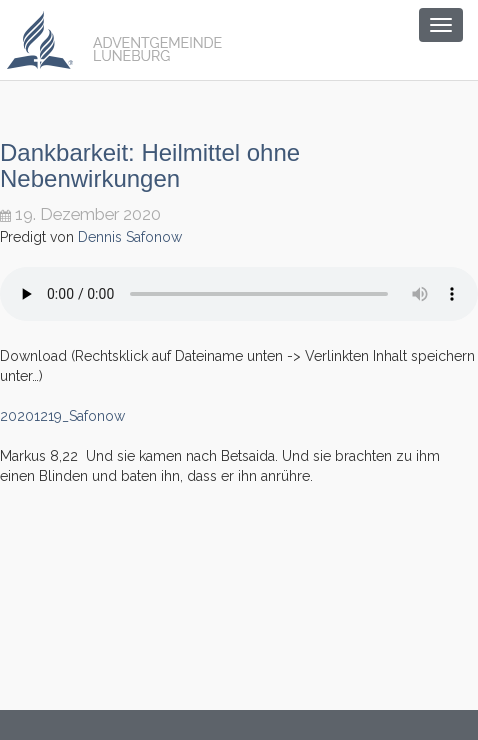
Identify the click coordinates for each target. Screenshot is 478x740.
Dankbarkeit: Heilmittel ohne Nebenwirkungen (150, 165)
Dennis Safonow (130, 237)
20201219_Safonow (62, 416)
